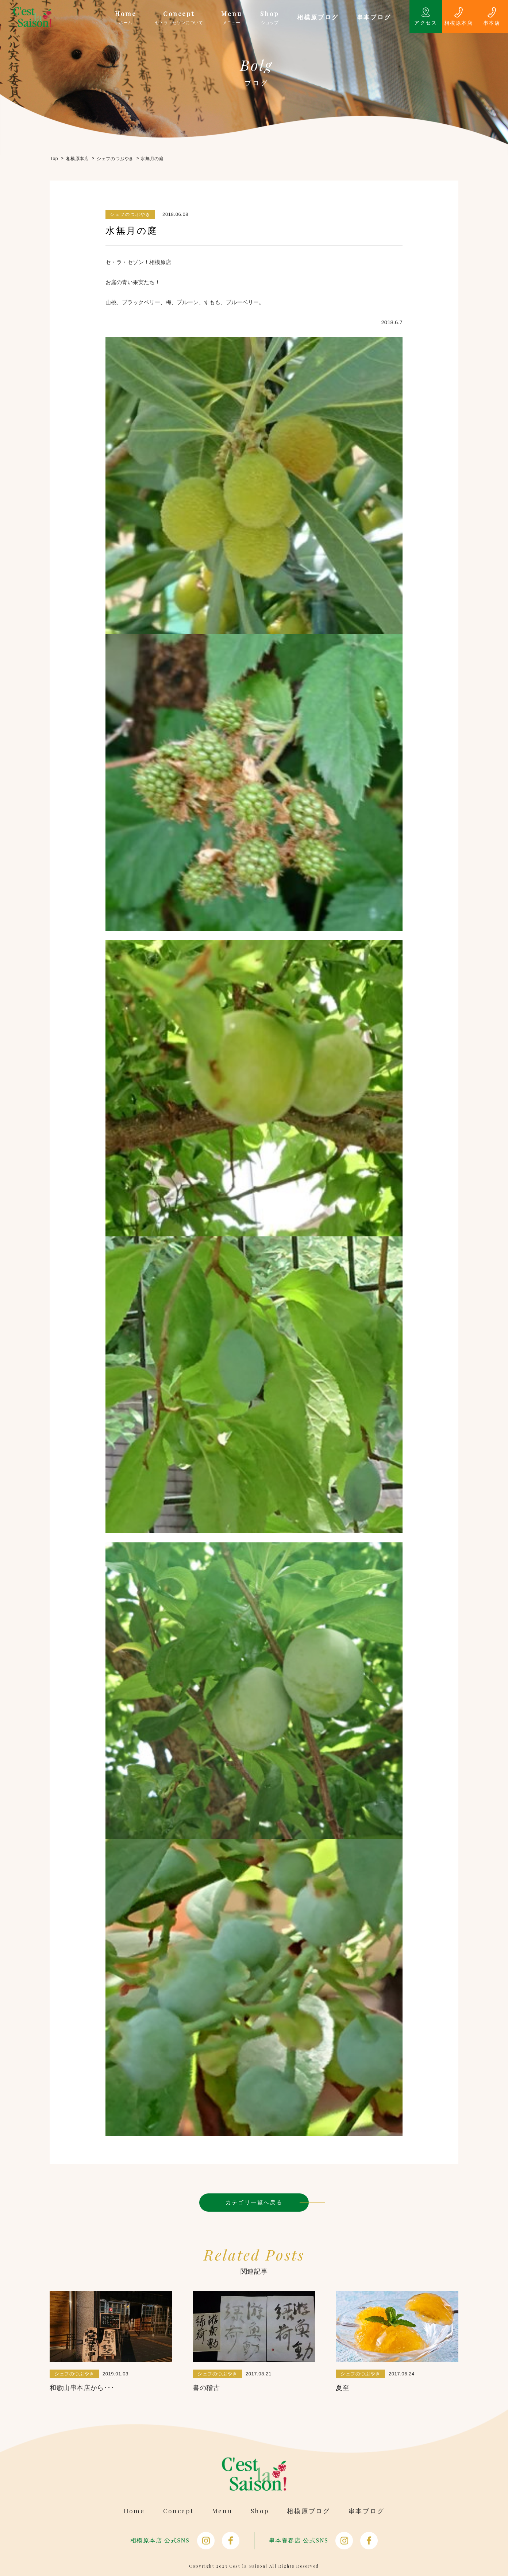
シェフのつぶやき (130, 214)
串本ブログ (367, 2511)
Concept (178, 2511)
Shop (260, 2511)
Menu (222, 2511)
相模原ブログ (308, 2511)
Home (134, 2511)
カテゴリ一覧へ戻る (254, 2202)
